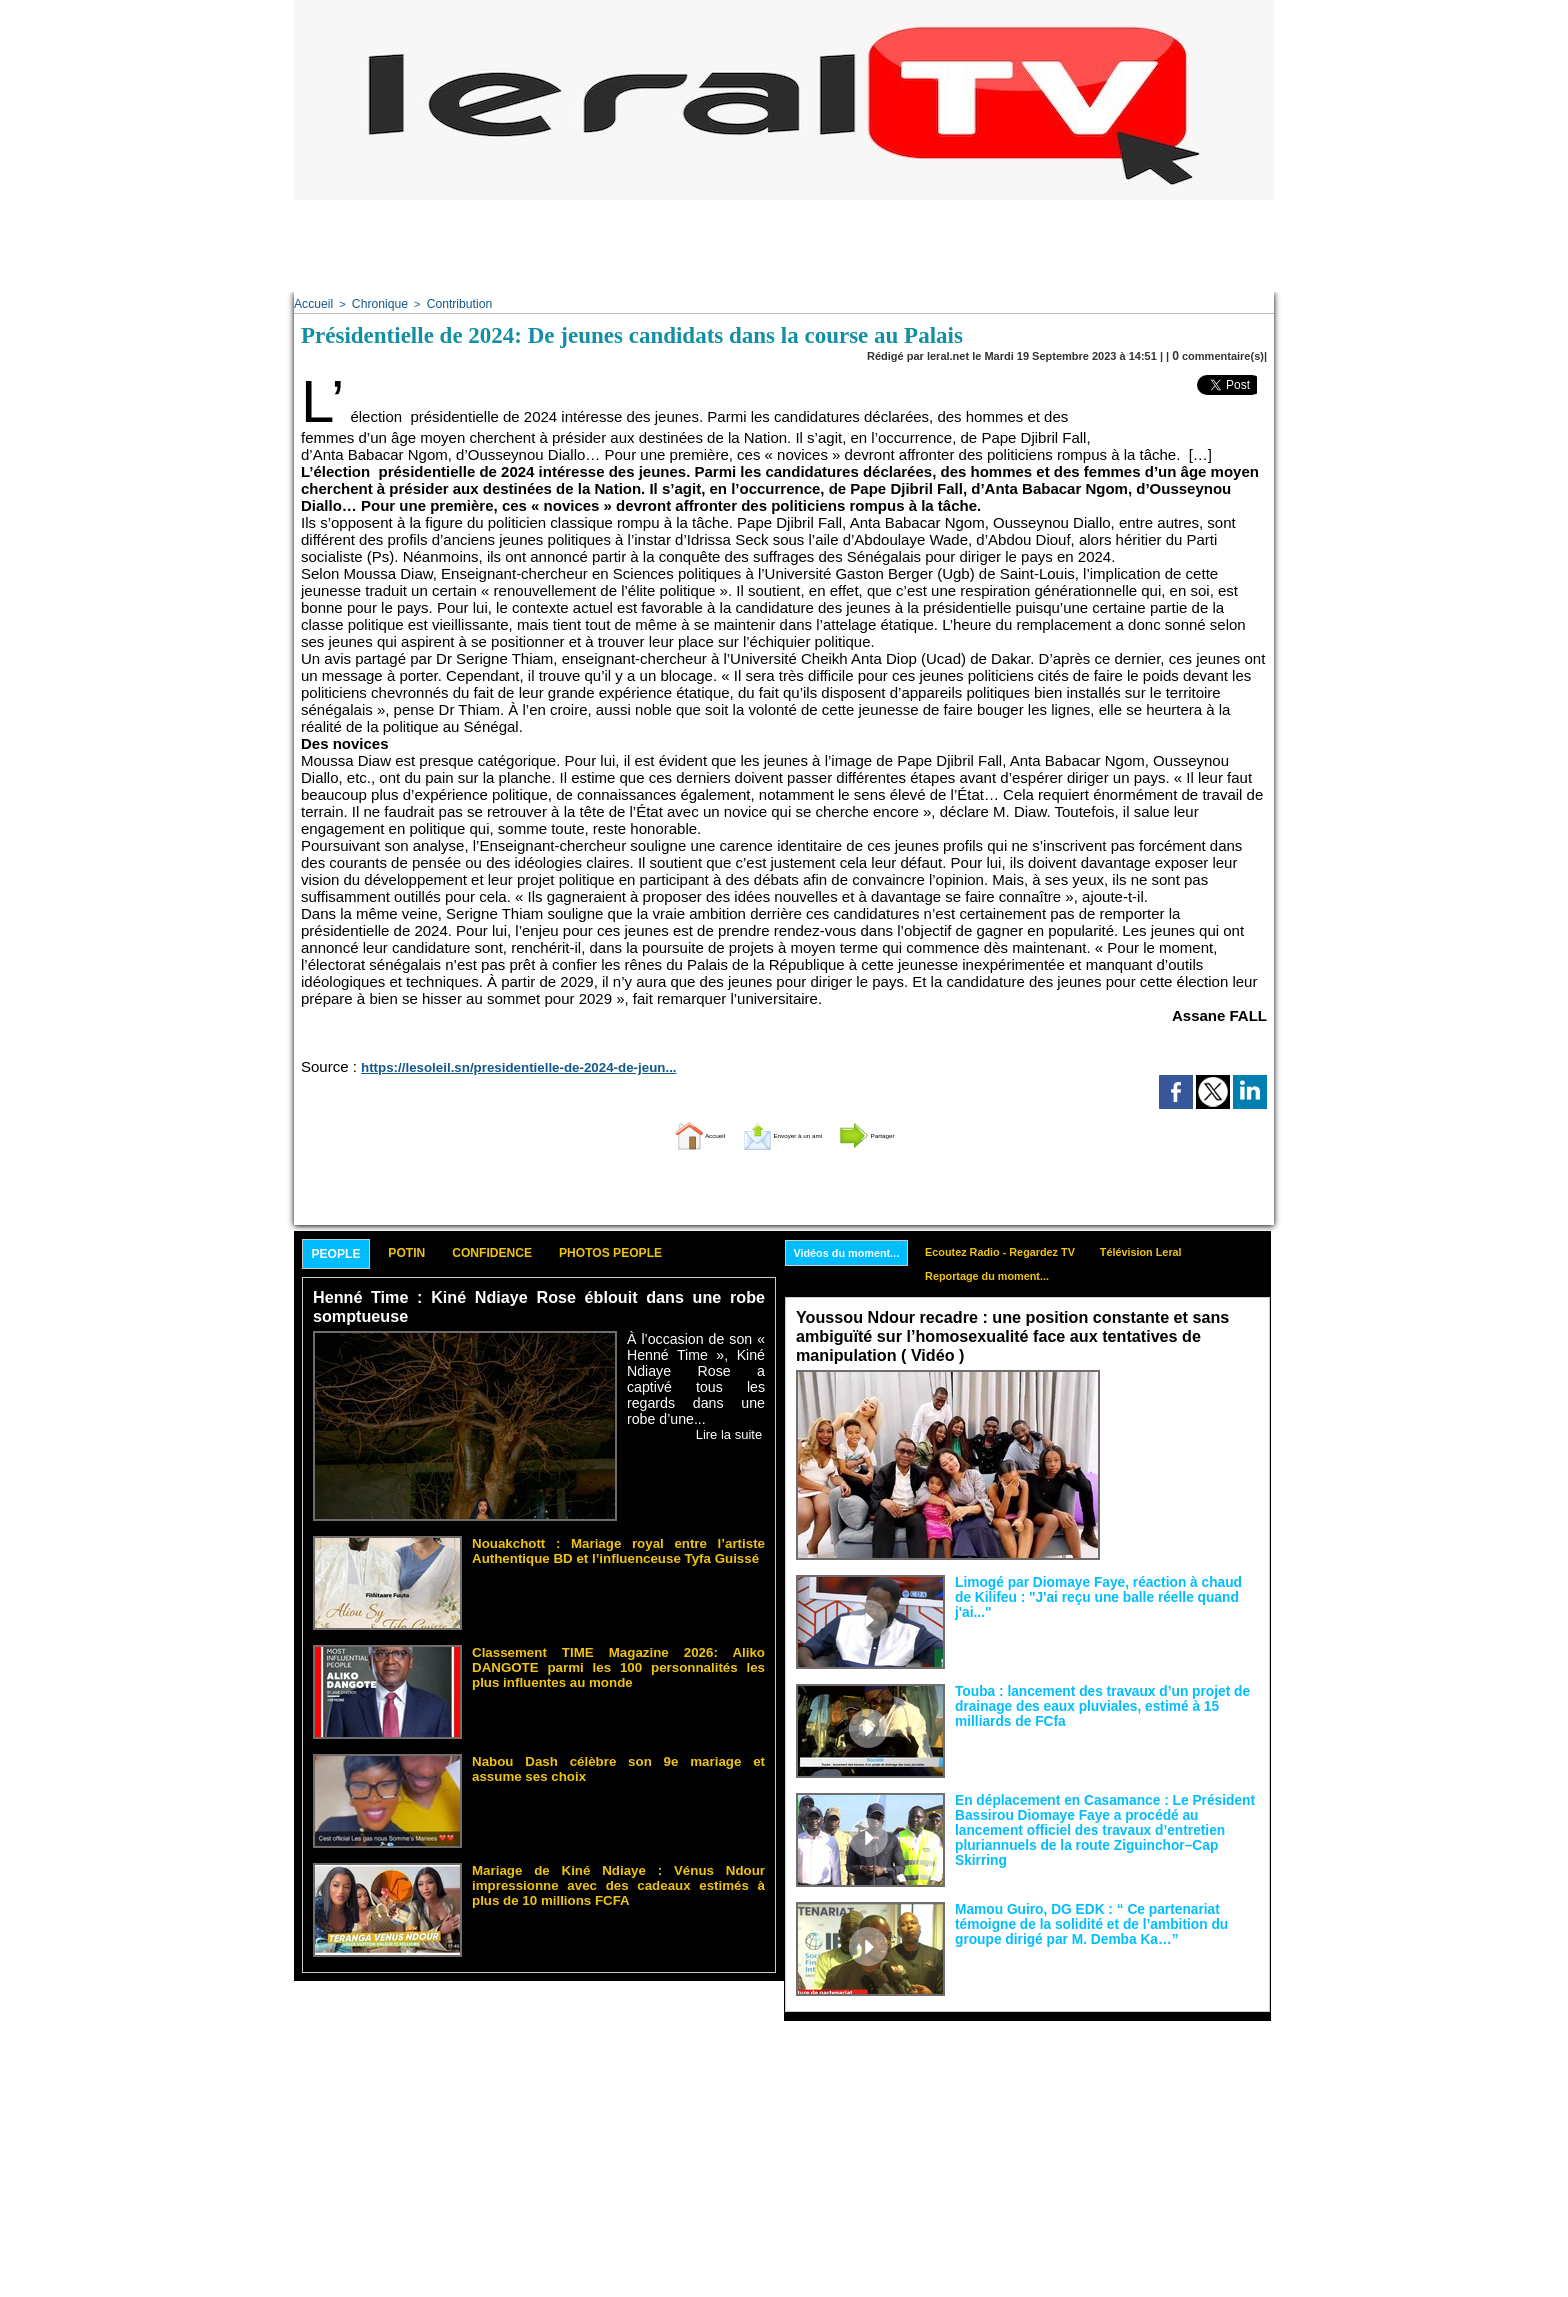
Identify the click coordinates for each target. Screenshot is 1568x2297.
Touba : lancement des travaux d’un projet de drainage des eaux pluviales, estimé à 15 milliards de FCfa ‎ (1105, 1699)
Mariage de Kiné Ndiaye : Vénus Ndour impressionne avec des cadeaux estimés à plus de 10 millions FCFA (618, 1872)
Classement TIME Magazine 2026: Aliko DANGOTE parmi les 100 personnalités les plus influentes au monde (618, 1660)
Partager (917, 1130)
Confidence (539, 1251)
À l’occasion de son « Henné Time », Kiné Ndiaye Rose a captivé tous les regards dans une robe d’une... (696, 1365)
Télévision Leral (1183, 1249)
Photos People (687, 1251)
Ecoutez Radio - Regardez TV (1026, 1249)
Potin (433, 1251)
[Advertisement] (784, 245)
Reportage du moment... (1011, 1276)
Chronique (373, 303)
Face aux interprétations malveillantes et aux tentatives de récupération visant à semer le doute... (1184, 1401)
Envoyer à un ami (779, 1130)
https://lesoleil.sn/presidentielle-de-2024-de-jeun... (491, 1064)
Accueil (311, 303)
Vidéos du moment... (854, 1250)
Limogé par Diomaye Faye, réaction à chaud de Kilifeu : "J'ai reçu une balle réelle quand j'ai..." (1089, 1583)
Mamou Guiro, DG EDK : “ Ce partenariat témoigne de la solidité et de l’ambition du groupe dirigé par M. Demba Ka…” (1105, 1917)
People (345, 1252)
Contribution (447, 303)
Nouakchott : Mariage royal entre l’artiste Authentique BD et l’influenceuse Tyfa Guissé (618, 1545)
